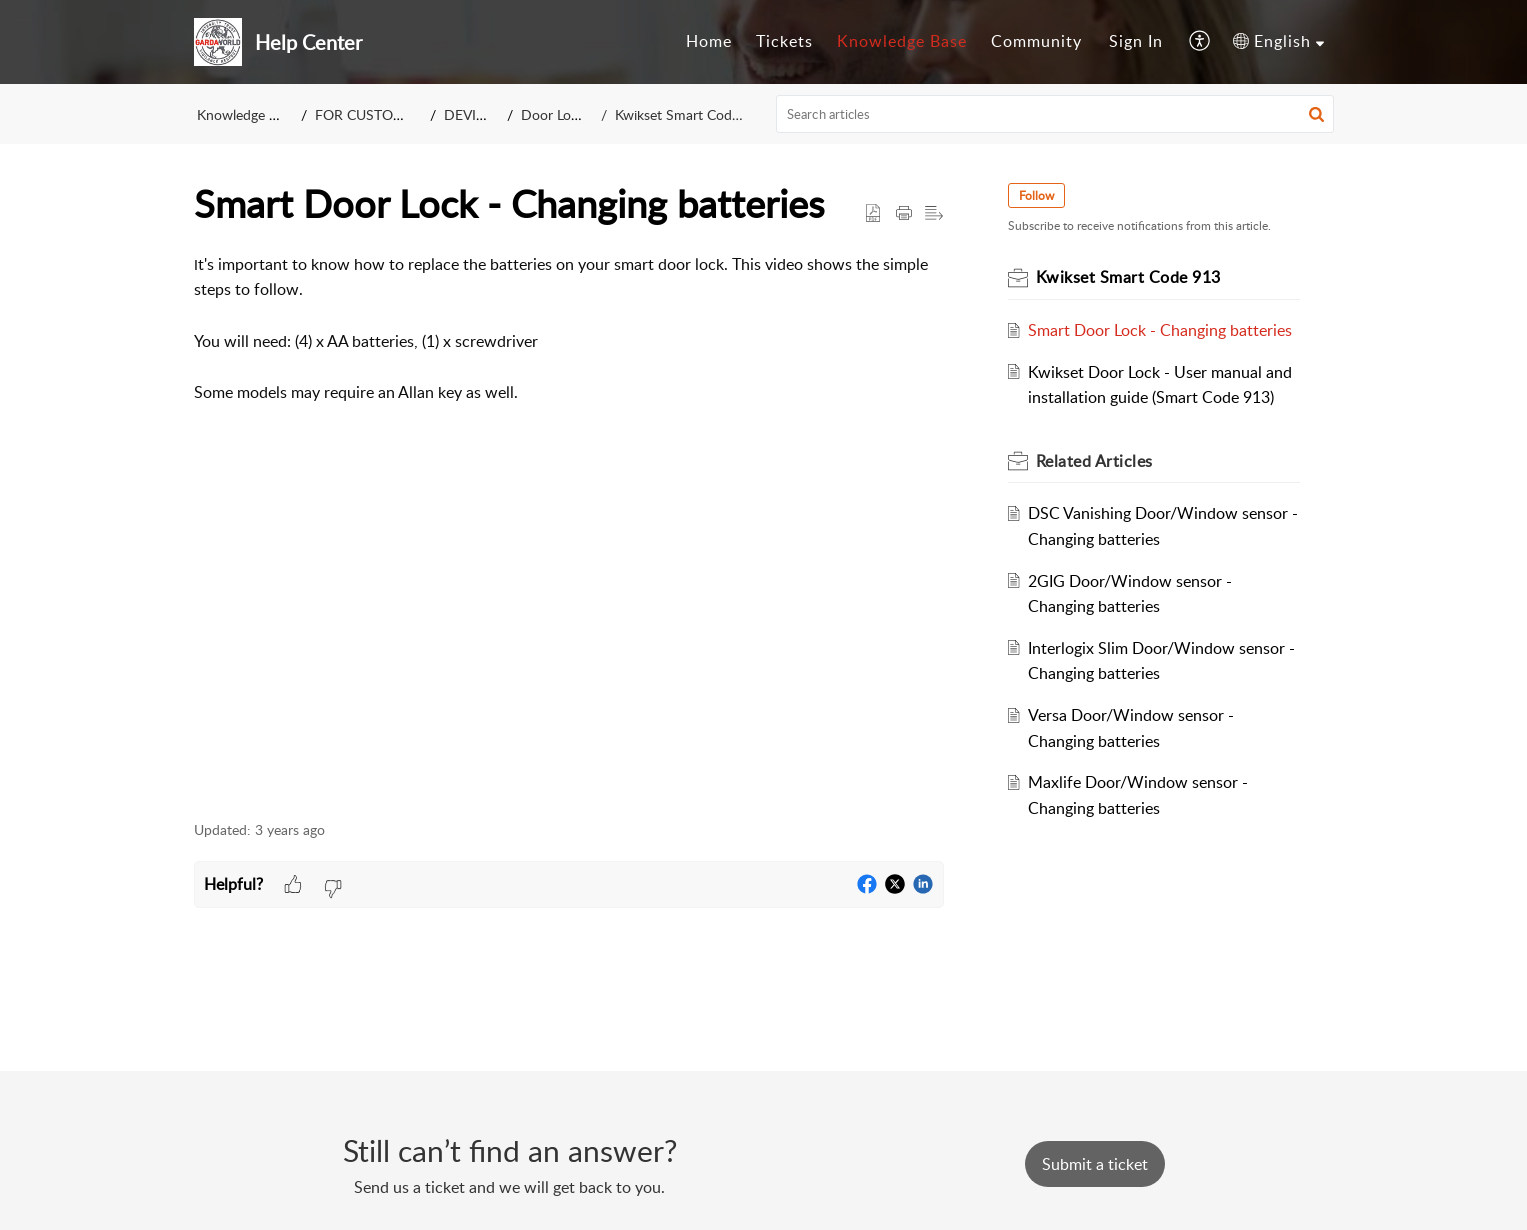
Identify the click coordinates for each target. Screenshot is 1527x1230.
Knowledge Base (247, 114)
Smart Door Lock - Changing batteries (1160, 330)
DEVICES (474, 114)
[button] (1316, 114)
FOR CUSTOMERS (374, 114)
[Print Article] (904, 214)
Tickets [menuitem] (784, 41)
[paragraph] (569, 525)
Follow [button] (1036, 195)
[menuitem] (709, 42)
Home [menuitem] (709, 41)
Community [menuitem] (1036, 41)
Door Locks (559, 114)
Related (1094, 461)
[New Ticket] (1095, 1164)
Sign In (1136, 41)
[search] (1055, 114)
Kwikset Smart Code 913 (689, 114)
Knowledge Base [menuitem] (902, 41)
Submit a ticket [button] (1095, 1164)
